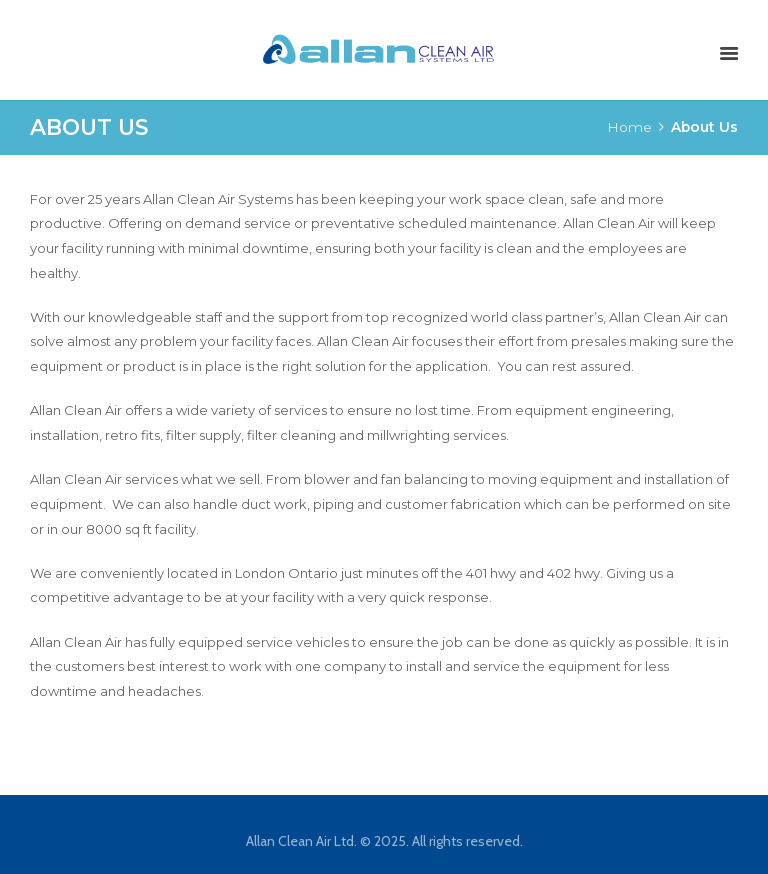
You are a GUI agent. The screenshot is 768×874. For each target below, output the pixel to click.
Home (629, 127)
